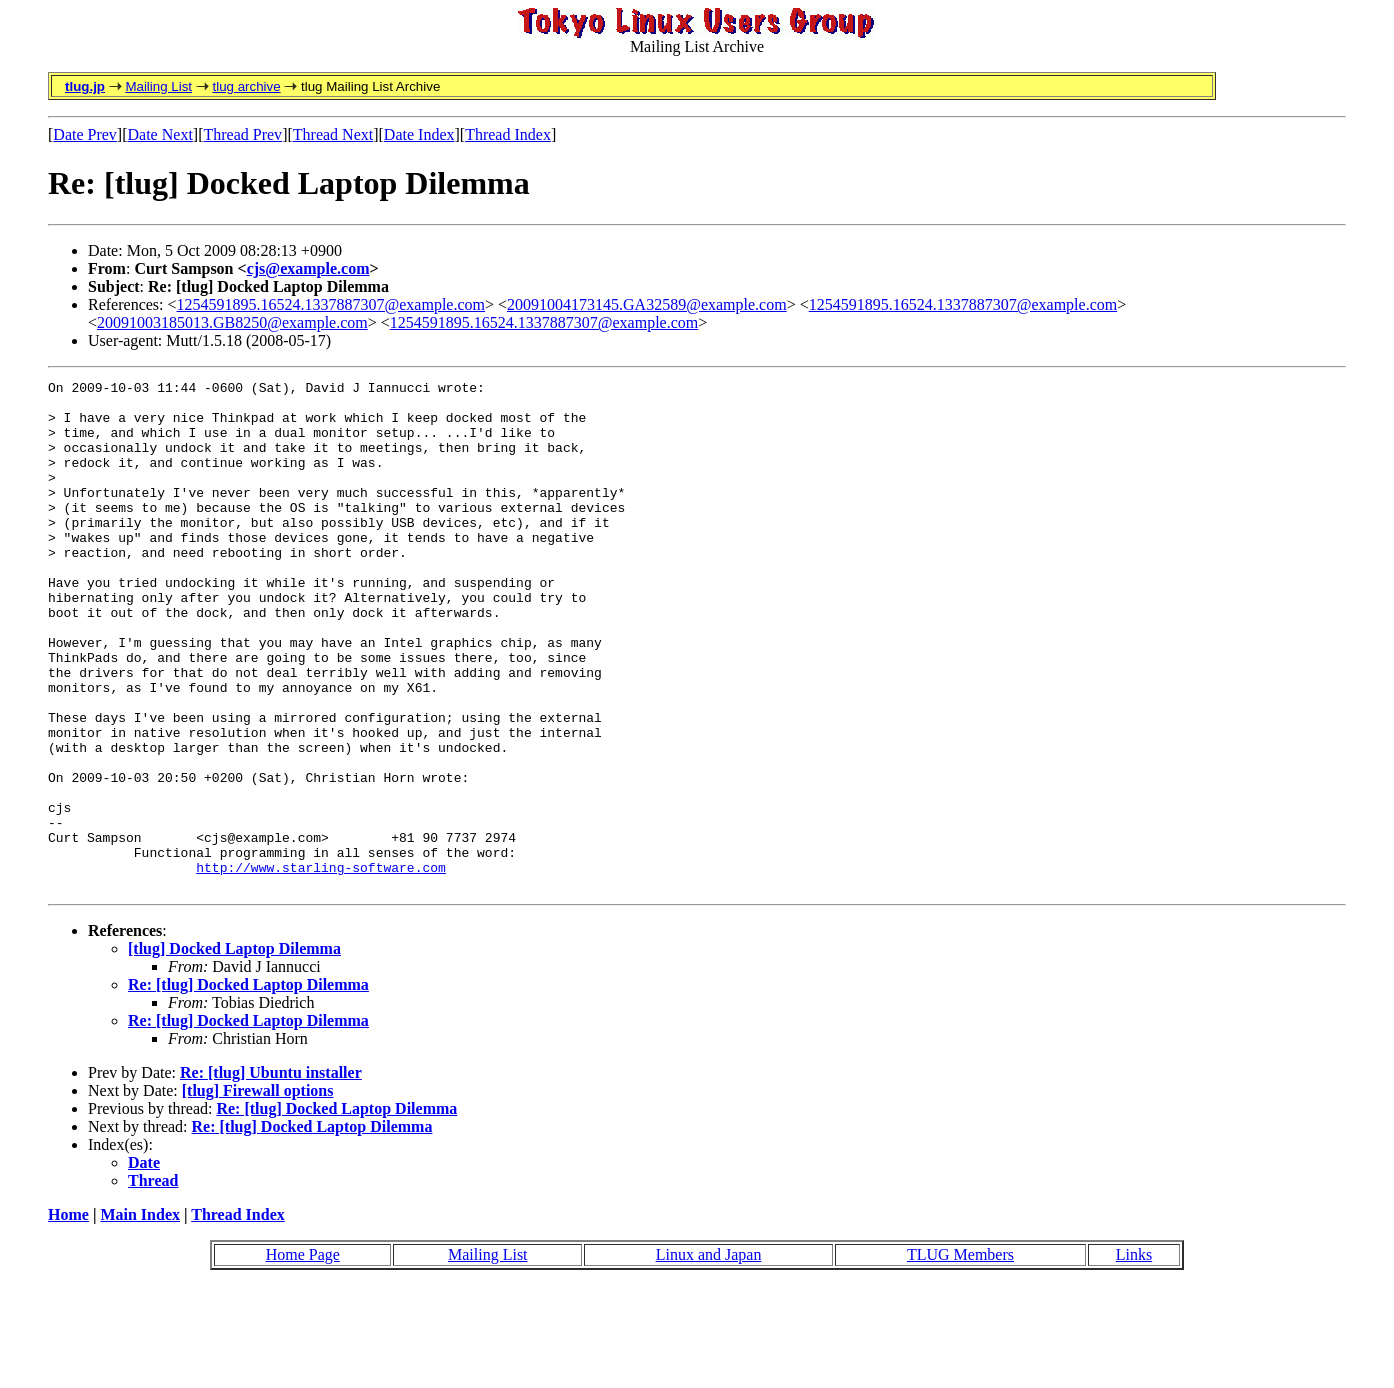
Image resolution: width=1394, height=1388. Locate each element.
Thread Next (333, 134)
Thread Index (508, 134)
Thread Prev (242, 134)
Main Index (140, 1316)
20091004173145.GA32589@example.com (647, 304)
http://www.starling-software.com (321, 966)
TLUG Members (960, 1356)
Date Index (419, 134)
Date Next (160, 134)
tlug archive (246, 86)
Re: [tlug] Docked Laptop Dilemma (248, 1086)
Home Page (303, 1356)
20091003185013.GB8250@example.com (232, 322)
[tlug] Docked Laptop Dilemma (234, 1050)
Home (68, 1316)
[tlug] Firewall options (258, 1192)
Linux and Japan (709, 1356)
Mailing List (158, 86)
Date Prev (85, 134)
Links (1134, 1356)
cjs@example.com (308, 268)
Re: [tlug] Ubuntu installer (271, 1174)
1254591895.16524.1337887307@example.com (331, 304)
